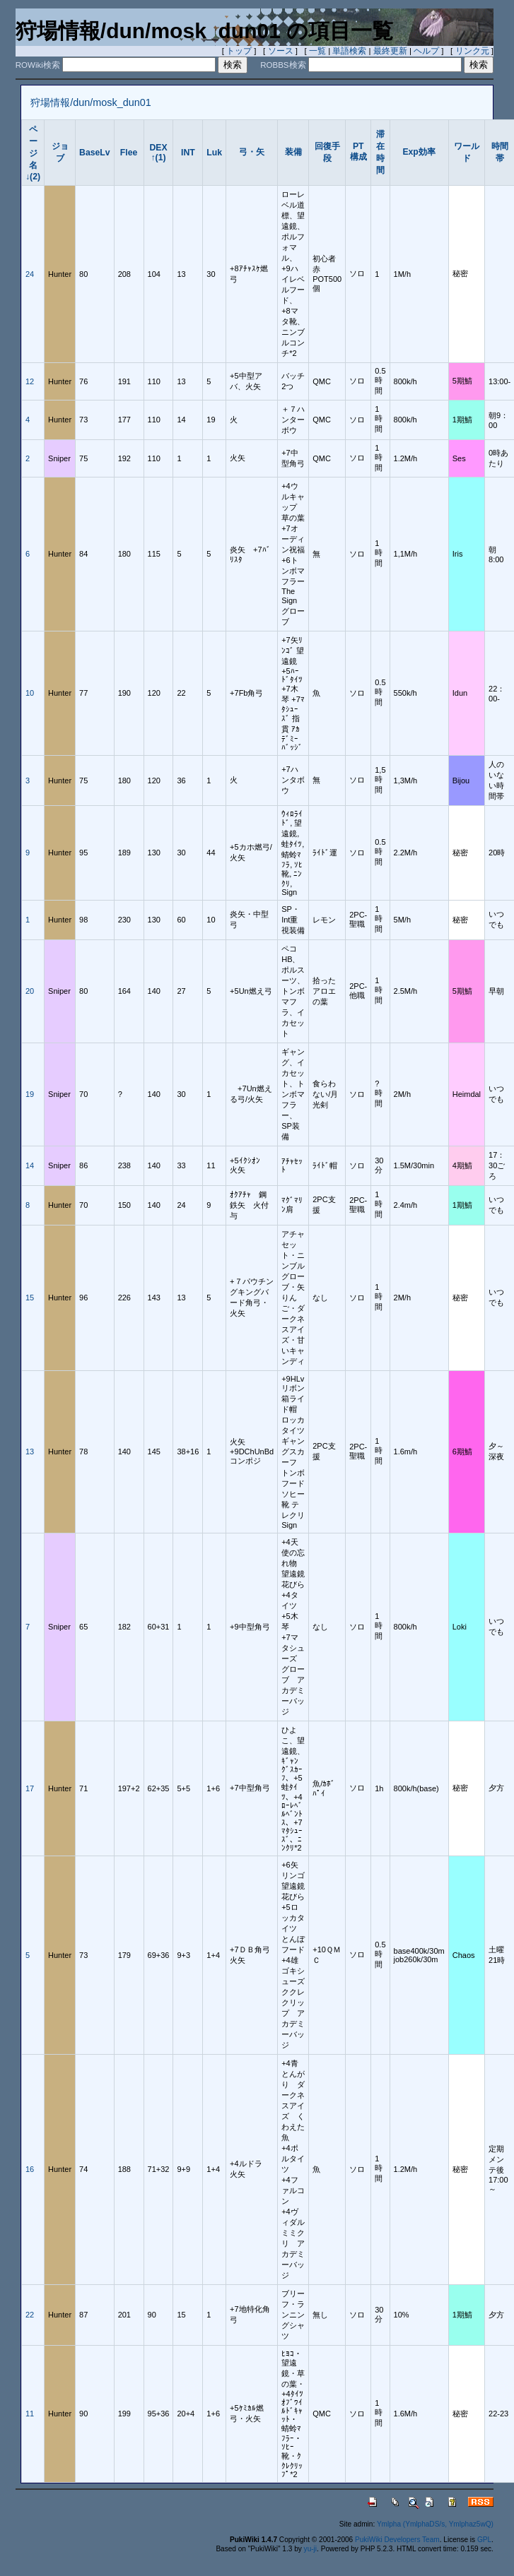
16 (29, 2169)
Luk (214, 153)
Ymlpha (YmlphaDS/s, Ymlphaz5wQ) (435, 2524)
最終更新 (390, 51)
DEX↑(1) (158, 152)
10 (29, 693)
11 (29, 2413)
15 (29, 1297)
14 (29, 1165)
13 (29, 1451)
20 (29, 991)
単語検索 (349, 51)
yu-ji (310, 2549)
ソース (280, 51)
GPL (484, 2540)
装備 (293, 152)
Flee (128, 153)
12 (29, 381)
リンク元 (472, 51)
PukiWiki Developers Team (397, 2540)
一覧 (317, 51)
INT (188, 153)
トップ (239, 51)
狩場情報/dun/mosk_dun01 (90, 102)
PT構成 (358, 151)
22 (29, 2314)
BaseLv (94, 153)
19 (29, 1094)
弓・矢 (251, 152)
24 (29, 274)
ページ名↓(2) (32, 153)
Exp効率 (418, 152)
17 (29, 1788)
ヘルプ (426, 51)
